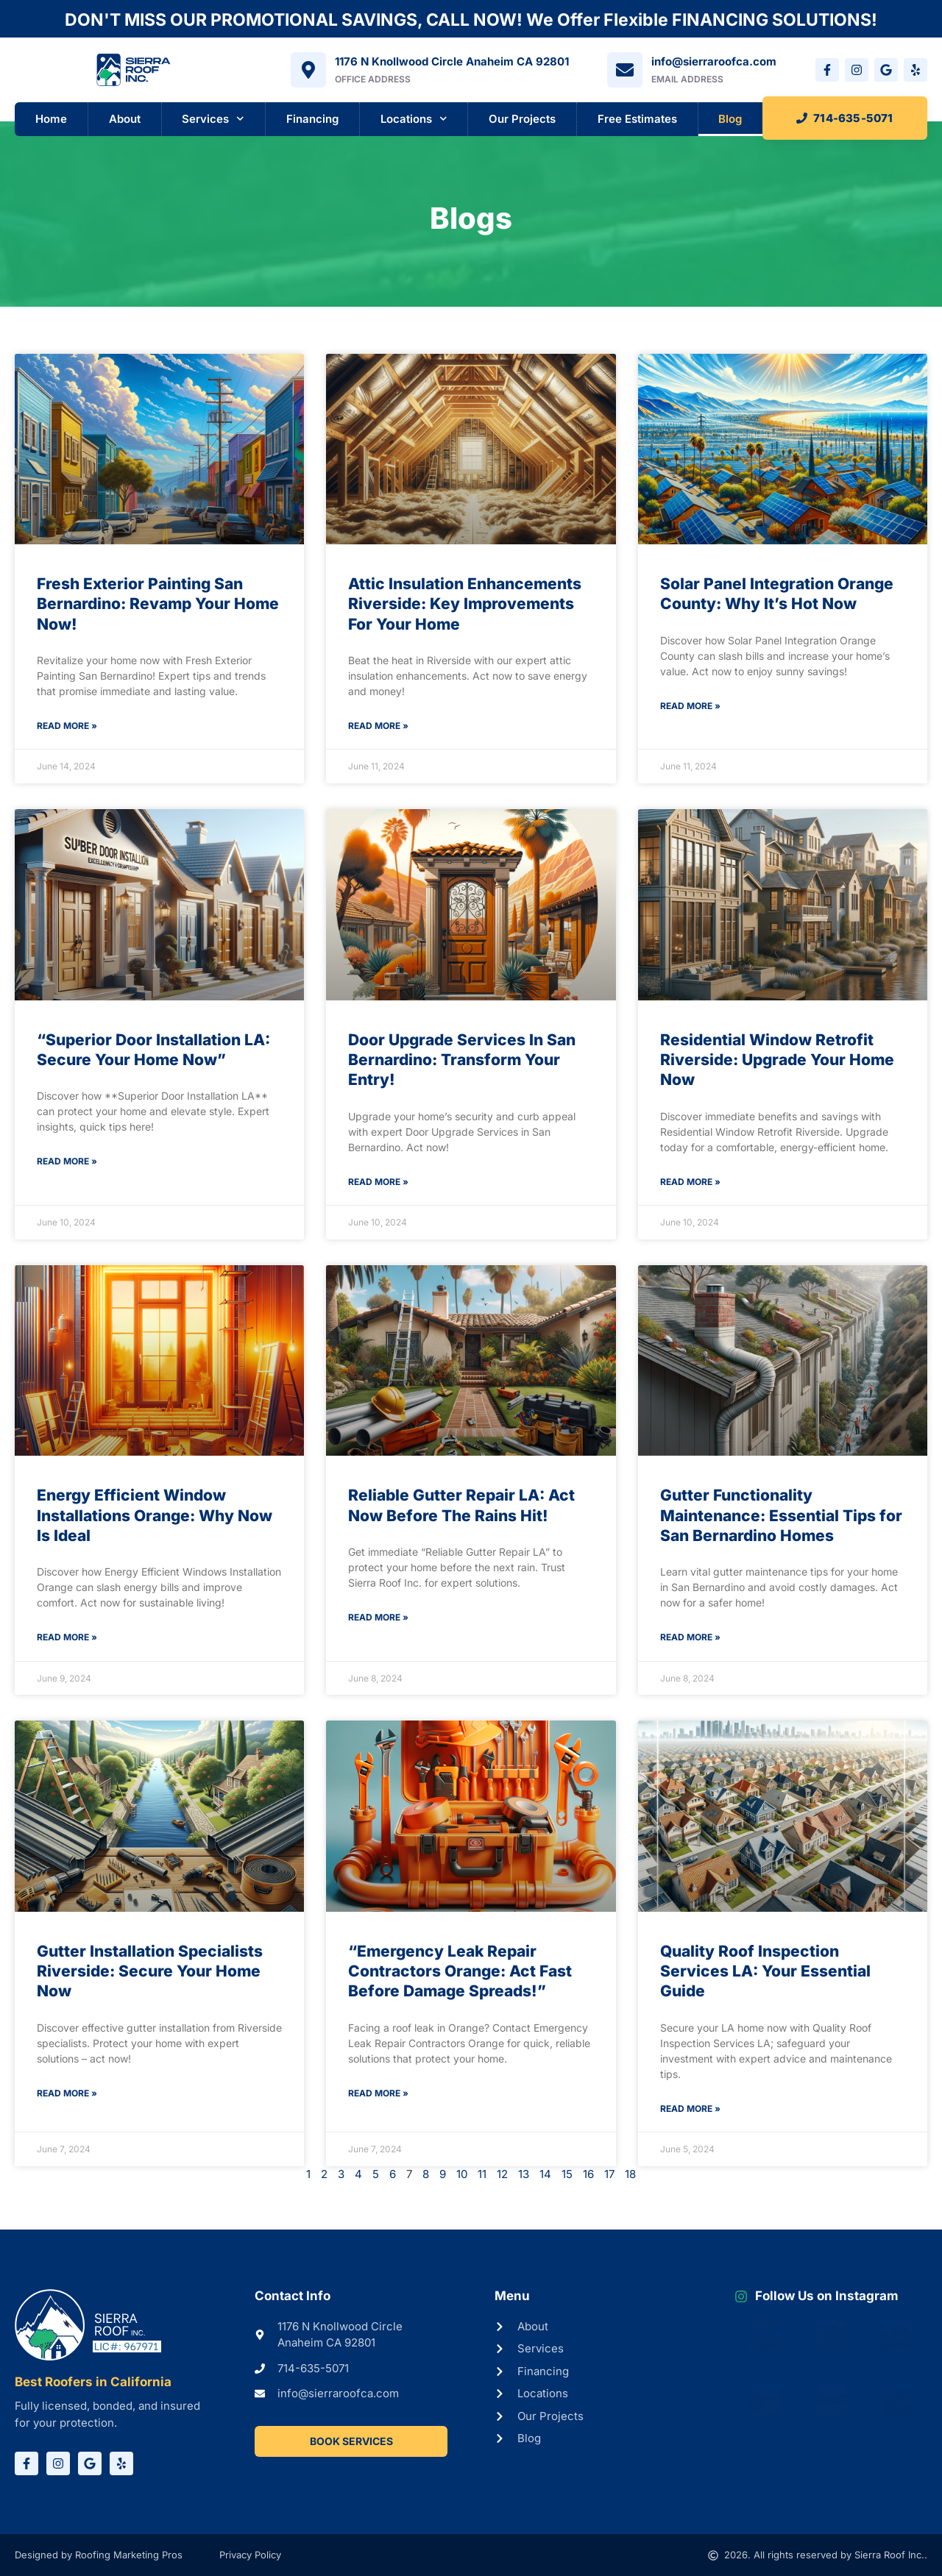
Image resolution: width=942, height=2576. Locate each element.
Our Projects (522, 119)
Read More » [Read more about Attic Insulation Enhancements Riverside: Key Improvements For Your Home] (378, 725)
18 (630, 2174)
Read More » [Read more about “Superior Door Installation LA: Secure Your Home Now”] (67, 1161)
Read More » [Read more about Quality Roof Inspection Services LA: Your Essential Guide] (690, 2108)
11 (482, 2174)
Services (213, 118)
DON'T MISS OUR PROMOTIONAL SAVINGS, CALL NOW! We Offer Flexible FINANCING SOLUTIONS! (471, 20)
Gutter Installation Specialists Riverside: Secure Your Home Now (150, 1971)
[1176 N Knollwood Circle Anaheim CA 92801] (308, 70)
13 (523, 2174)
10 (461, 2174)
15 (567, 2174)
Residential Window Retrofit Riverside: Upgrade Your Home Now (777, 1060)
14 (545, 2174)
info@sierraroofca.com (713, 61)
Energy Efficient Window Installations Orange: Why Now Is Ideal (154, 1515)
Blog (730, 119)
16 (588, 2174)
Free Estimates (637, 119)
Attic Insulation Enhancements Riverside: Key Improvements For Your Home (464, 603)
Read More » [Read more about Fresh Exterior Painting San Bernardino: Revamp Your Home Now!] (67, 725)
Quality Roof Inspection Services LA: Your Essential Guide (765, 1971)
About (125, 119)
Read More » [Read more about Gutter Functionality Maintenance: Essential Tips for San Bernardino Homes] (690, 1637)
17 (609, 2174)
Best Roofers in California (93, 2381)
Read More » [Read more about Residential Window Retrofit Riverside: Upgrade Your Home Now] (690, 1181)
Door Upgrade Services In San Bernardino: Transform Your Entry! (462, 1060)
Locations (413, 118)
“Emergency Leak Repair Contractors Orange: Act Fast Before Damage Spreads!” (460, 1971)
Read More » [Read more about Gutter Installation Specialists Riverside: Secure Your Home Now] (67, 2093)
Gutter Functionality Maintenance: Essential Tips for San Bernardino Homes (781, 1515)
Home (51, 119)
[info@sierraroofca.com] (624, 70)
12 (502, 2174)
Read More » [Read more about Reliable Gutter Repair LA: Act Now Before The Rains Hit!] (378, 1617)
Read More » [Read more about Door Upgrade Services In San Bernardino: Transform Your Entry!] (378, 1181)
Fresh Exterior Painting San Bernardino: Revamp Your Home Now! (158, 603)
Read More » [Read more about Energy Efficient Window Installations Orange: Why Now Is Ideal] (67, 1637)
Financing (312, 119)
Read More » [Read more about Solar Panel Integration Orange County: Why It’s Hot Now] (690, 705)
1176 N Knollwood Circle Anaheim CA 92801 (452, 61)
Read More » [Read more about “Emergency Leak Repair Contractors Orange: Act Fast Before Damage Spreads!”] (378, 2093)
